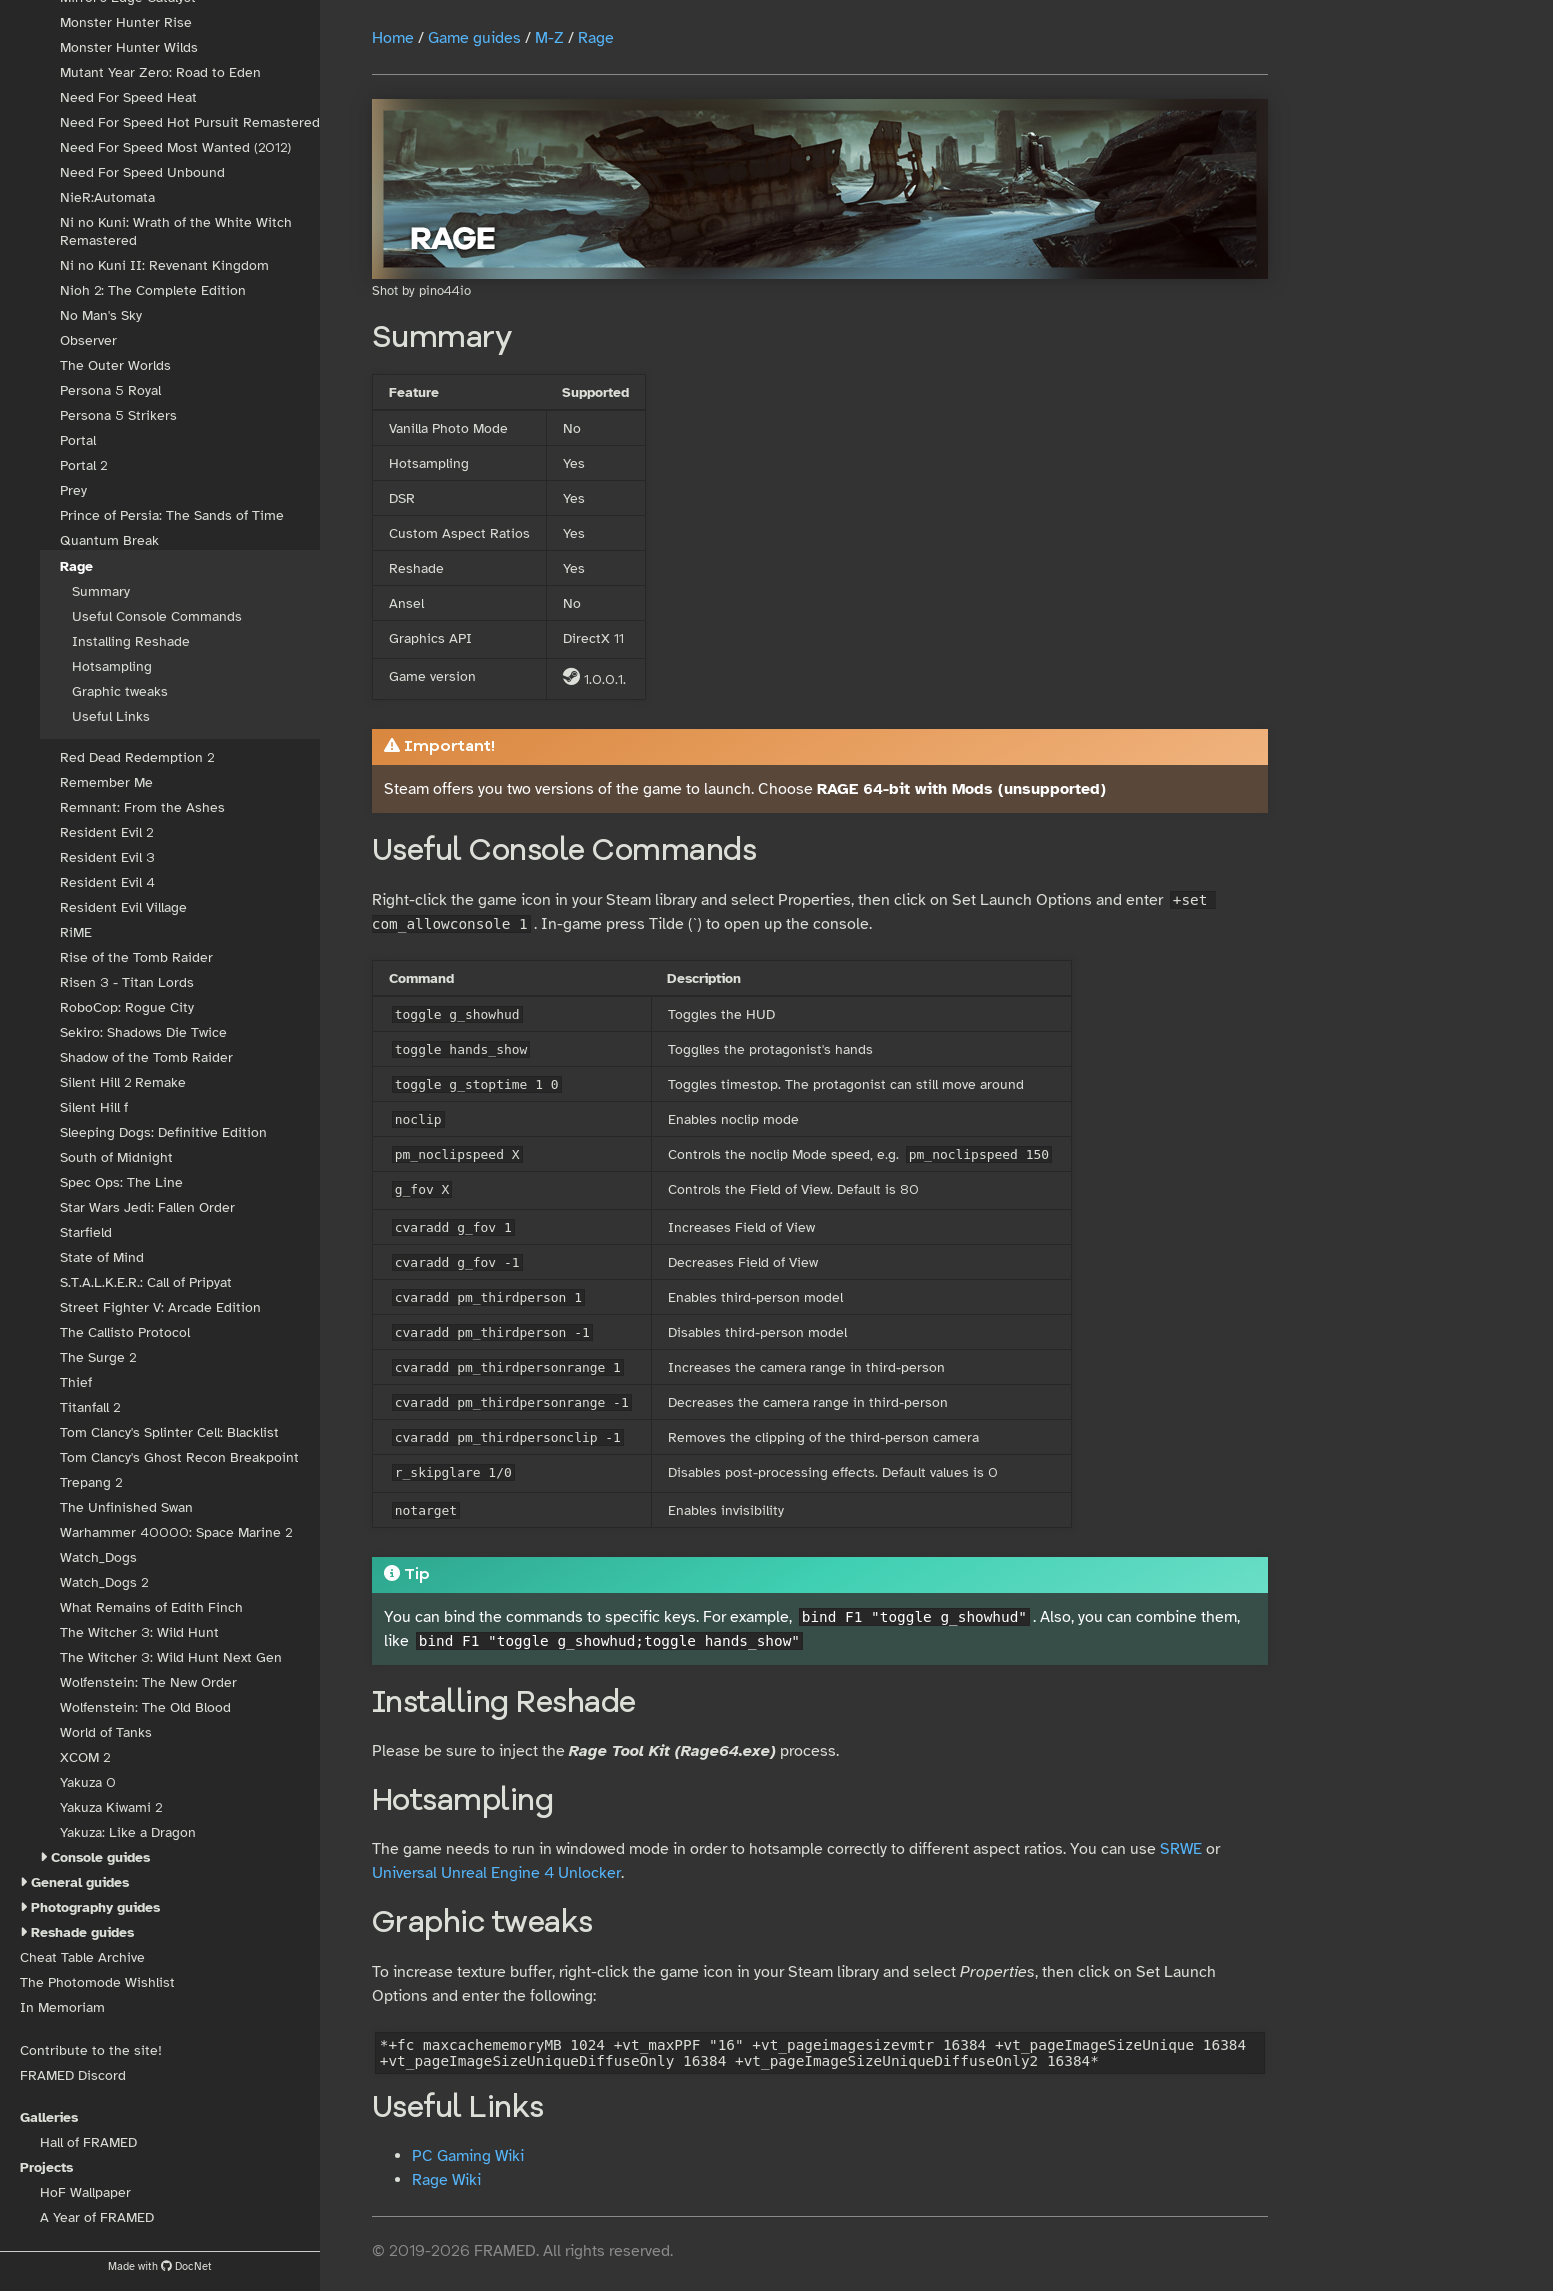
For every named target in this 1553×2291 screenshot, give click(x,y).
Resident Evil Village (123, 907)
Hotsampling (112, 666)
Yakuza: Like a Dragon (128, 1832)
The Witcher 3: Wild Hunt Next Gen (171, 1657)
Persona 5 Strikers (118, 415)
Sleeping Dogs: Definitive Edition (163, 1132)
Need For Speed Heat (128, 97)
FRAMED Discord (73, 2075)
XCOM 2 (85, 1757)
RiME (76, 932)
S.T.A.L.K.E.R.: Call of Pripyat (146, 1282)
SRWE (1181, 1849)
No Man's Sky (101, 315)
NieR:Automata (107, 197)
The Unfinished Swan (126, 1507)
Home (393, 38)
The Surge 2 (98, 1357)
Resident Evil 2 (106, 832)
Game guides (474, 38)
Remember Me (106, 782)
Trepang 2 (91, 1482)
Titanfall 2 (90, 1407)
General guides (80, 1882)
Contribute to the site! (91, 2050)
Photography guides (95, 1907)
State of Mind (102, 1257)
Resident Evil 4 (107, 882)
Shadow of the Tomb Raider (146, 1057)
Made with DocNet (160, 2266)
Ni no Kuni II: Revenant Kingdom (164, 265)
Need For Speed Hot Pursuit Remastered (190, 122)
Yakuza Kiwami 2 (111, 1807)
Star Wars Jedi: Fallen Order (147, 1207)
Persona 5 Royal (110, 390)
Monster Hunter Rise (126, 22)
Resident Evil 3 (107, 857)
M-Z (549, 38)
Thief (76, 1382)
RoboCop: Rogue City (127, 1007)
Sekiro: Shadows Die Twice (143, 1032)
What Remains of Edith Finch (151, 1607)
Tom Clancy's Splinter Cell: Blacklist (169, 1432)
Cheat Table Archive (82, 1957)
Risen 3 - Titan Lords (127, 982)
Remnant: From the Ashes (142, 807)
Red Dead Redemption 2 (137, 757)
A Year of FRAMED (97, 2217)
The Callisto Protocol (125, 1332)
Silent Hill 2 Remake (123, 1082)
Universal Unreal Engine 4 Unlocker (496, 1873)
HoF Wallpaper (85, 2192)
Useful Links (111, 716)
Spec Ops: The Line (121, 1182)
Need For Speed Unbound (142, 172)
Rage (76, 566)
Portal (78, 440)
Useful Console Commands (157, 616)
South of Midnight (116, 1157)
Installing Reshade (131, 641)
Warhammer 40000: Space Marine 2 (176, 1532)
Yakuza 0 (88, 1782)
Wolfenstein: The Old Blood (145, 1707)
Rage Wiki (446, 2180)
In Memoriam (62, 2007)
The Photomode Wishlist (97, 1982)
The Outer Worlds (115, 365)
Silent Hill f (94, 1107)
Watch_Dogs (98, 1557)
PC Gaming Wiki (468, 2156)
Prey (73, 490)
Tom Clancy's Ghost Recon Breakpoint (179, 1457)
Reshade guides (82, 1932)
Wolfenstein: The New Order (148, 1682)
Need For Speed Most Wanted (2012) (175, 147)
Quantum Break (109, 540)
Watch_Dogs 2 (104, 1582)
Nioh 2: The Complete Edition (153, 290)
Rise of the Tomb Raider (136, 957)
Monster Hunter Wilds (129, 47)
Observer (88, 340)
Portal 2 (83, 465)
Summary (101, 591)
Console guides (100, 1857)
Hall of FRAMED (88, 2142)
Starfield (86, 1232)
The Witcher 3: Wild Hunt (139, 1632)
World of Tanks (106, 1732)
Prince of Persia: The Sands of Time (172, 515)
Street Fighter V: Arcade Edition (160, 1307)
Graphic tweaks (120, 691)
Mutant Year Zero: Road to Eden (160, 72)
